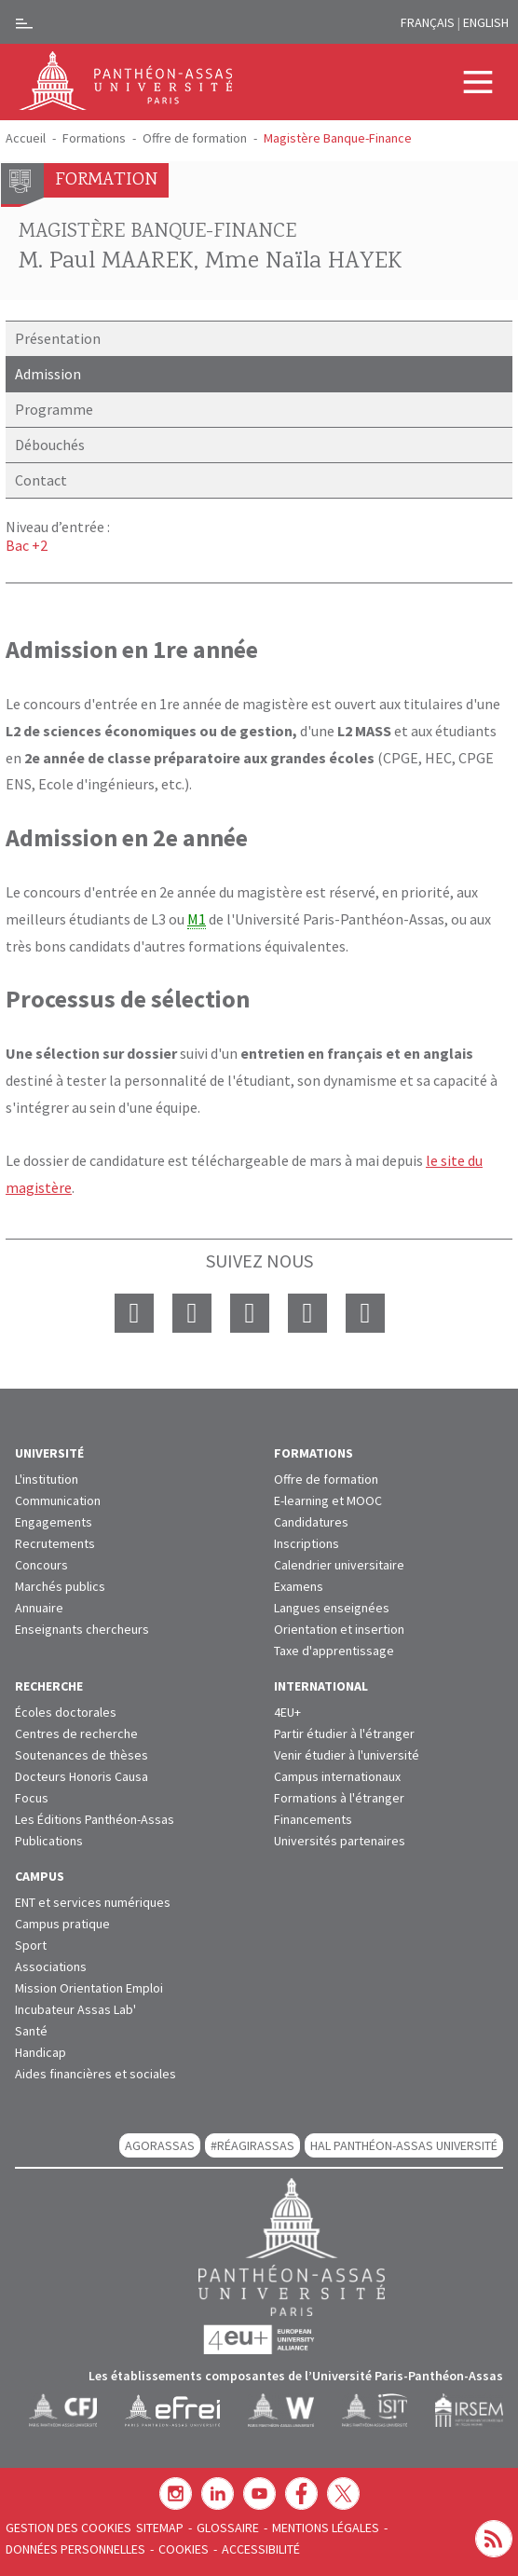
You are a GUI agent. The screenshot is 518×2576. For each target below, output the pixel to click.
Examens (298, 1586)
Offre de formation (195, 138)
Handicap (40, 2052)
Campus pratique (62, 1923)
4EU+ (287, 1712)
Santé (31, 2030)
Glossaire (228, 2527)
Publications (49, 1840)
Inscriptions (306, 1543)
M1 (196, 919)
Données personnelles (75, 2549)
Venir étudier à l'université (346, 1755)
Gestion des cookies (68, 2527)
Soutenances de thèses (81, 1755)
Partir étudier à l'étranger (344, 1733)
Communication (58, 1500)
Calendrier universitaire (339, 1564)
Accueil (26, 138)
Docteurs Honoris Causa (81, 1776)
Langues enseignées (331, 1607)
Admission (48, 373)
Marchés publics (60, 1586)
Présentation (58, 338)
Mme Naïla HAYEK (303, 262)
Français (428, 22)
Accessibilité (261, 2549)
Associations (51, 1966)
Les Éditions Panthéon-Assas (94, 1819)
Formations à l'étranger (339, 1797)
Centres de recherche (76, 1733)
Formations (94, 138)
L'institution (46, 1479)
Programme (54, 409)
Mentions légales (325, 2527)
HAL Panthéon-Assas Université (404, 2145)
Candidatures (311, 1522)
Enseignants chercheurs (82, 1629)
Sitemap (160, 2527)
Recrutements (55, 1543)
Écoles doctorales (65, 1712)
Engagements (53, 1522)
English (486, 22)
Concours (41, 1564)
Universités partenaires (339, 1840)
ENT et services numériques (92, 1902)
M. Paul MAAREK (106, 262)
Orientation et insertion (339, 1629)
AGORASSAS (160, 2145)
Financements (313, 1819)
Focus (31, 1797)
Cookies (183, 2549)
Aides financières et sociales (95, 2073)
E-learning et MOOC (328, 1500)
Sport (31, 1945)
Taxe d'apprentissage (334, 1650)
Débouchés (50, 444)
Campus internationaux (337, 1776)
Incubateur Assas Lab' (75, 2009)
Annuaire (39, 1607)
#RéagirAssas (252, 2145)
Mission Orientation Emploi (89, 1988)
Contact (41, 480)
